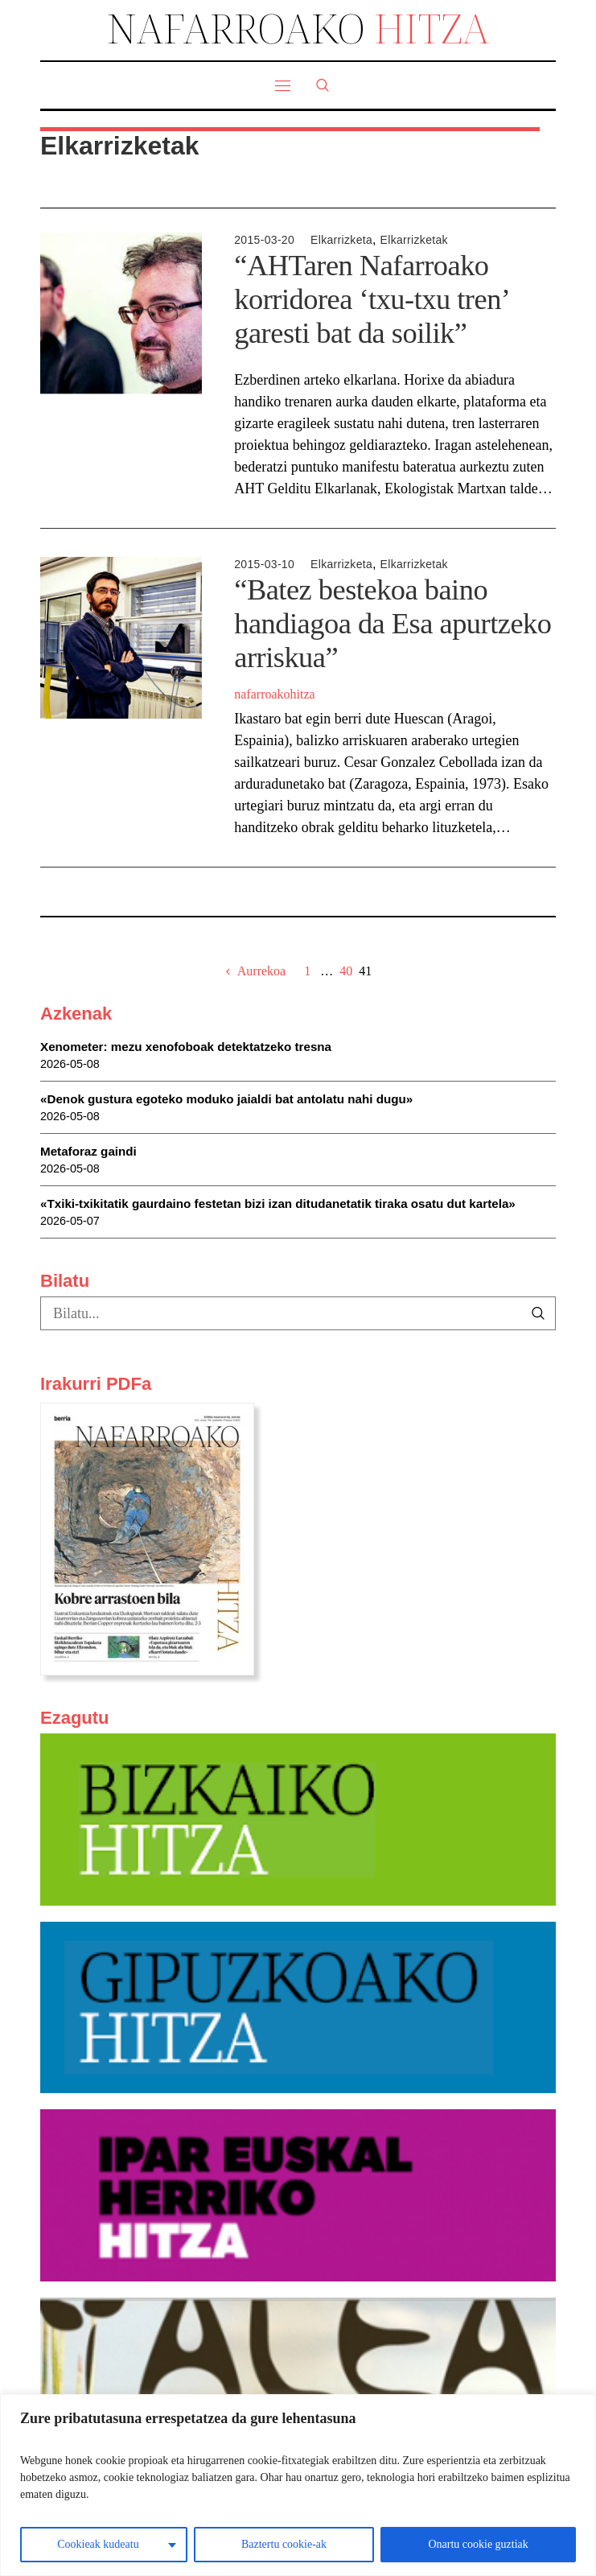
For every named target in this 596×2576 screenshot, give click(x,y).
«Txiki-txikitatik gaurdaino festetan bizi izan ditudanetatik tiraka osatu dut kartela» (278, 1203)
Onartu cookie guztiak (478, 2544)
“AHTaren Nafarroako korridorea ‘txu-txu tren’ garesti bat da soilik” (371, 299)
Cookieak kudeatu (97, 2544)
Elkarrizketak (414, 239)
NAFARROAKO (298, 28)
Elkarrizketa (341, 239)
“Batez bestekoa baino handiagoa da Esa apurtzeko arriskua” (392, 624)
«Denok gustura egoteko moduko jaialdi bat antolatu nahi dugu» (226, 1099)
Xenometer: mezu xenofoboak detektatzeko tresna (185, 1046)
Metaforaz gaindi (88, 1151)
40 (345, 971)
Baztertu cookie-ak (284, 2544)
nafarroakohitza (274, 694)
